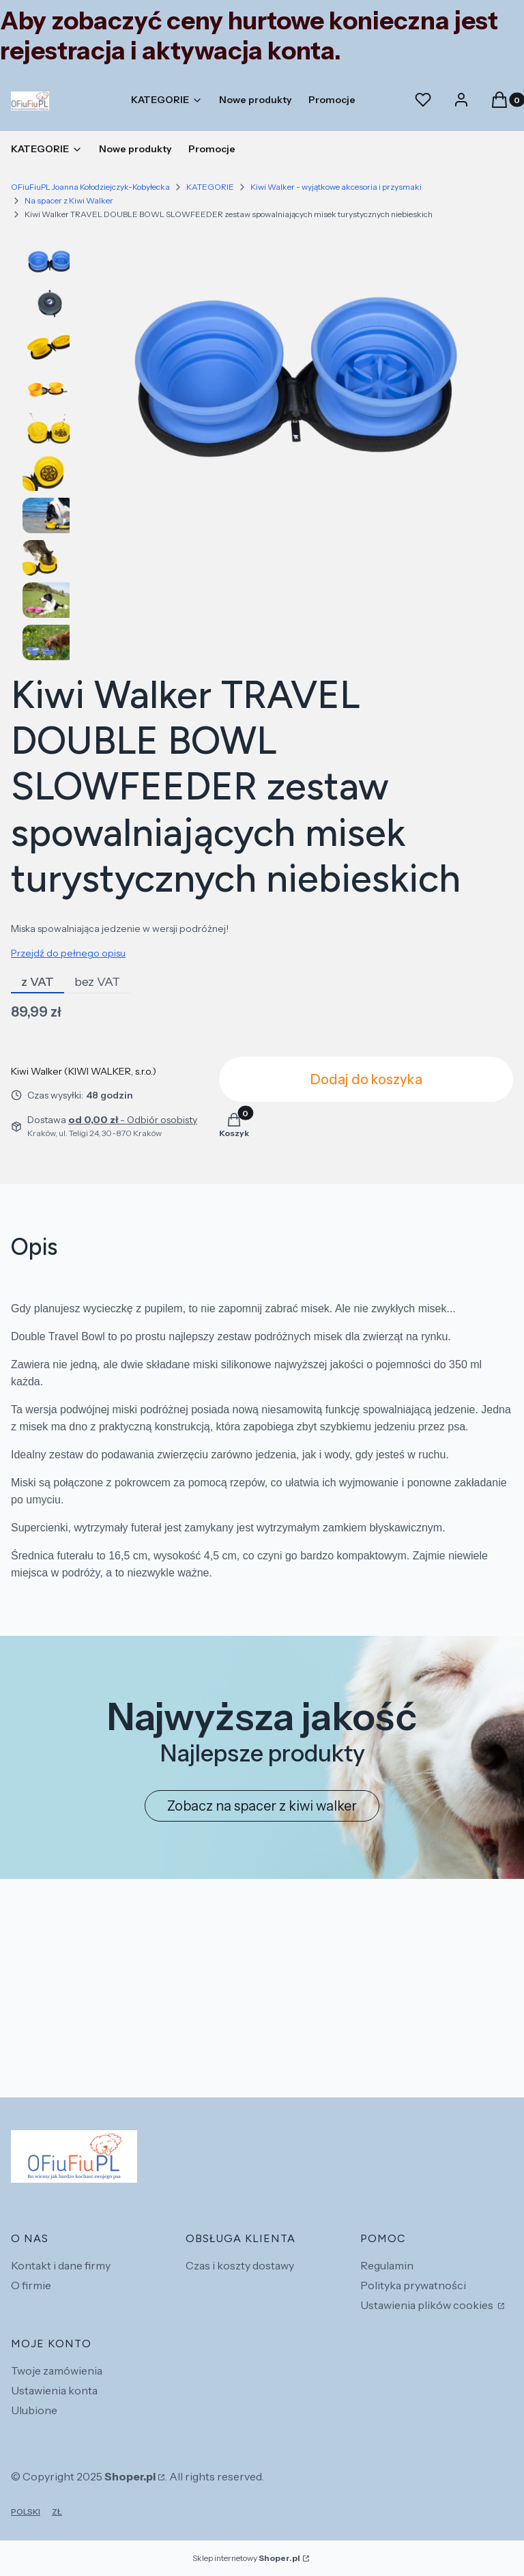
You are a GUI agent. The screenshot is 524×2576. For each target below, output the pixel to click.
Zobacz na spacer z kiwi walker (262, 1806)
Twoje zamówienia (56, 2370)
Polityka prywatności (413, 2285)
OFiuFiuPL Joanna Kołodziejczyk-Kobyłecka (90, 187)
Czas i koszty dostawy (240, 2265)
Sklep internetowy (246, 2558)
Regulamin (386, 2265)
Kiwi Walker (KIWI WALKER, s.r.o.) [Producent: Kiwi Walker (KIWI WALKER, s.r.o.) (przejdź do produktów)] (83, 1071)
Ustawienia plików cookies (427, 2305)
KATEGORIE (210, 187)
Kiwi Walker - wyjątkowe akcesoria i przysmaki (336, 187)
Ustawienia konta (54, 2390)
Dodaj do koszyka (366, 1079)
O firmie (31, 2285)
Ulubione (34, 2410)
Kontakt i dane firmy (61, 2265)
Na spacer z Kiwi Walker (69, 200)
